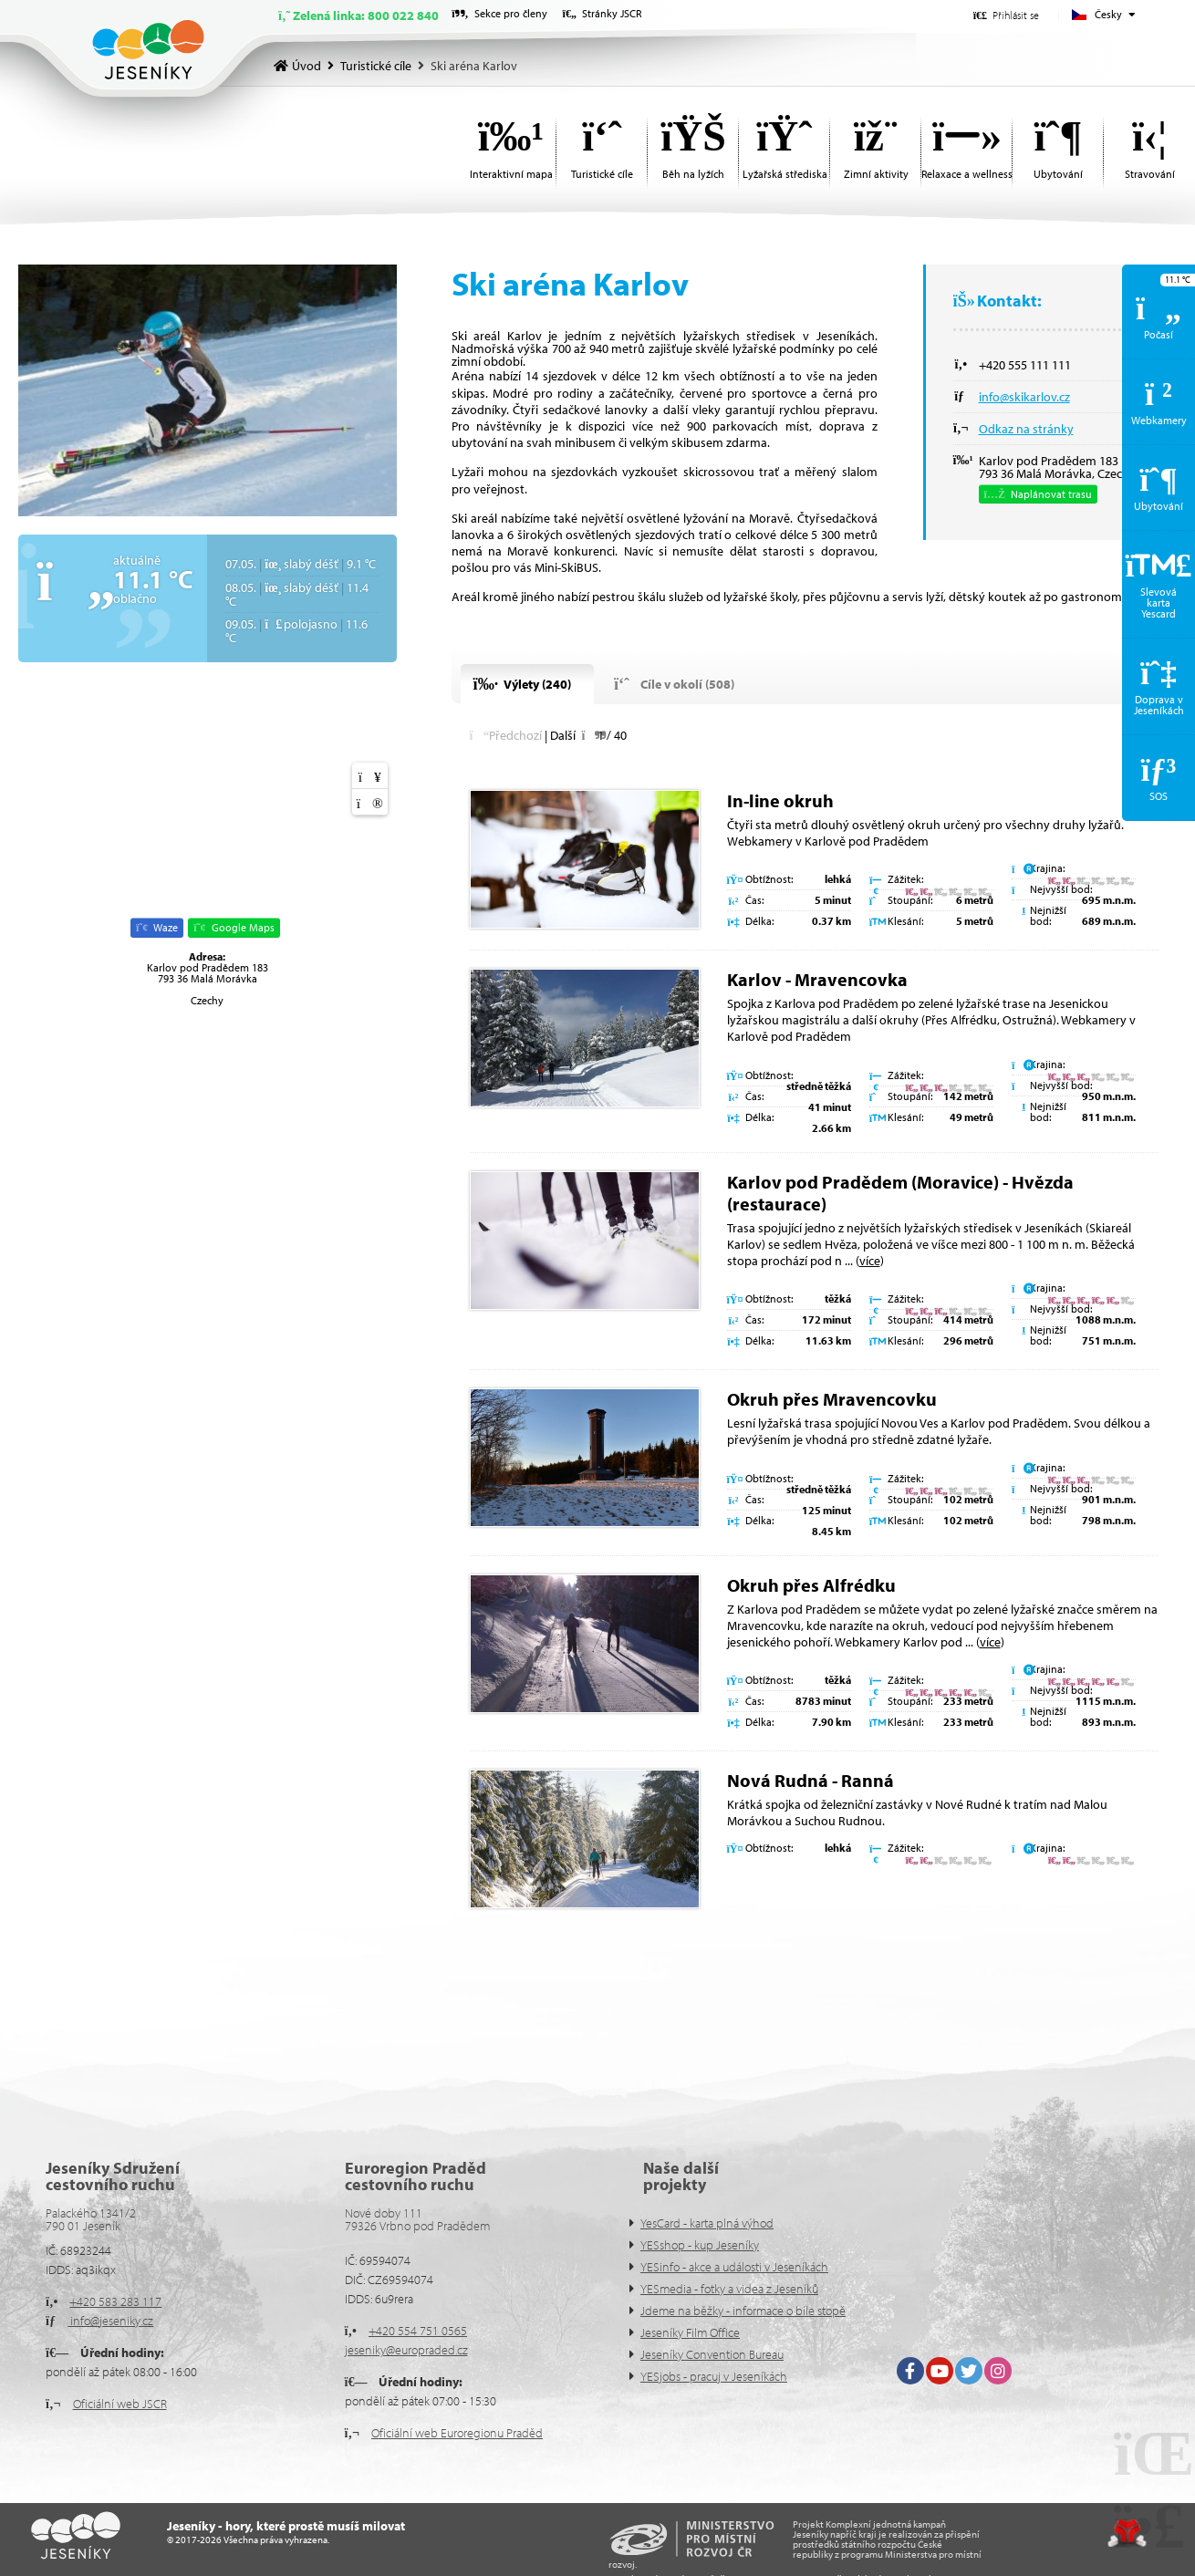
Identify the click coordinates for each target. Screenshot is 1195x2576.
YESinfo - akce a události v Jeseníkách (734, 2267)
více (869, 1260)
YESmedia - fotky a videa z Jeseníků (729, 2288)
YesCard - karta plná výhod (707, 2223)
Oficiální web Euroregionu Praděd (457, 2433)
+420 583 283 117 (115, 2301)
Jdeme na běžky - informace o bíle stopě (743, 2310)
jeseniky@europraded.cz (406, 2350)
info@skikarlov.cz (1024, 397)
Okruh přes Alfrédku (811, 1585)
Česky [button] (1108, 14)
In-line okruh (780, 800)
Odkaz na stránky (1026, 429)
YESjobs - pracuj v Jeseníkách (713, 2376)
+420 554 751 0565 (418, 2330)
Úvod (148, 49)
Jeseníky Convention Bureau (712, 2354)
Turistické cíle (375, 65)
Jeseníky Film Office (690, 2332)
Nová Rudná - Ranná (810, 1780)
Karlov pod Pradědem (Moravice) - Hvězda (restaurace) (900, 1192)
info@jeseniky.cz (110, 2320)
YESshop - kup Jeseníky (699, 2245)
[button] (1006, 15)
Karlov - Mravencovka (817, 979)
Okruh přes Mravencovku (832, 1398)
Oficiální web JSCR (120, 2403)
